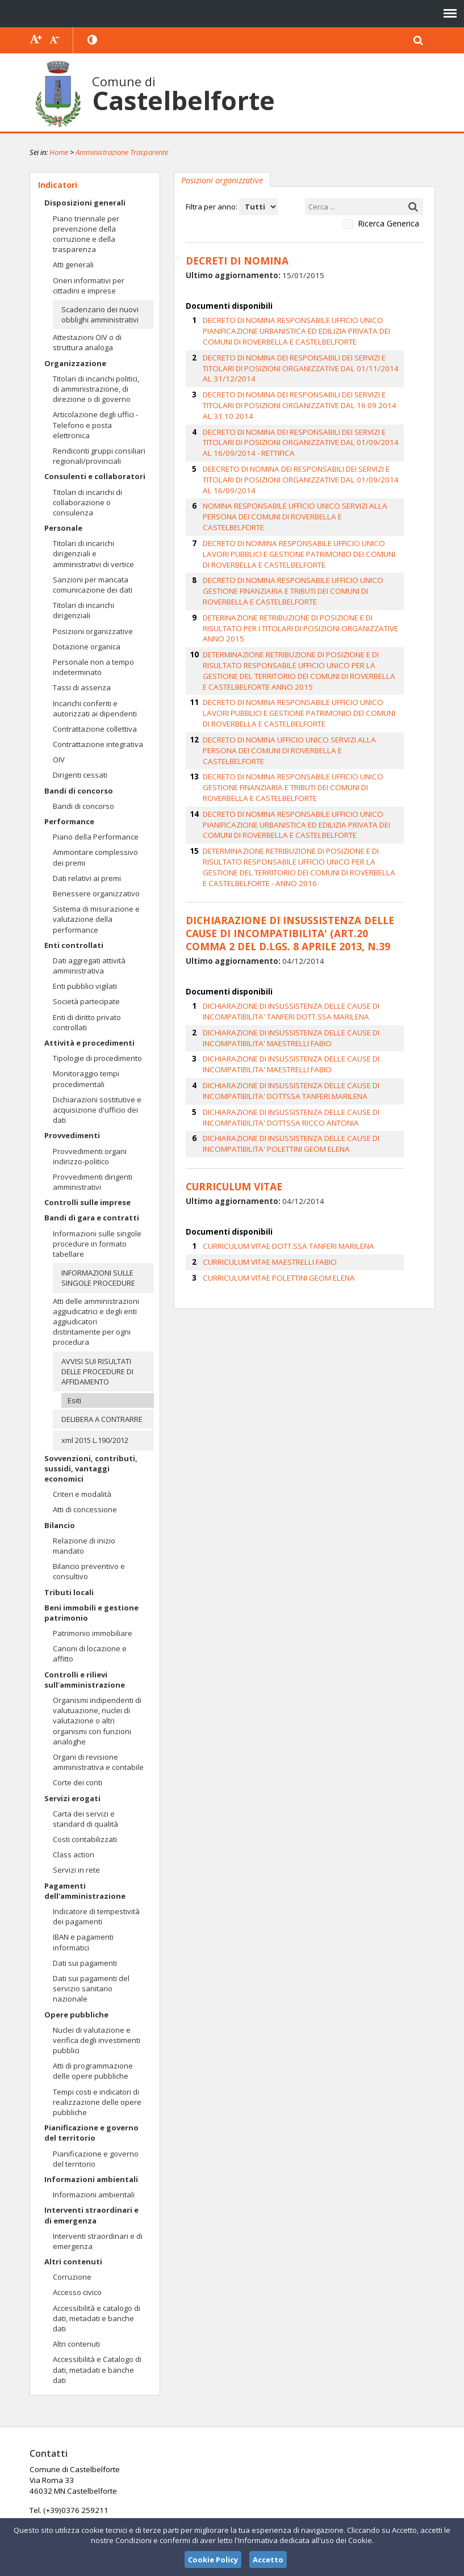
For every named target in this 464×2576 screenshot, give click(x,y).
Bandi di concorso (78, 791)
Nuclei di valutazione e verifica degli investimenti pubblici (96, 2040)
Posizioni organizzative (93, 631)
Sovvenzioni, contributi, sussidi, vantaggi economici (90, 1468)
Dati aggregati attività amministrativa (89, 965)
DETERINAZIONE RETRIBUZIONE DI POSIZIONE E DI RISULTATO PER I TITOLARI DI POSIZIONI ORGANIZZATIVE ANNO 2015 (306, 571)
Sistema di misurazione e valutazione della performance (96, 919)
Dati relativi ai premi (87, 878)
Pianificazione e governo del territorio (91, 2132)
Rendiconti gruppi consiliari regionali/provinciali (99, 456)
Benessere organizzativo (96, 893)
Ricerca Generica (388, 223)
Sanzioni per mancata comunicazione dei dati (92, 584)
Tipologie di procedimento (97, 1058)
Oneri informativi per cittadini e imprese (88, 285)
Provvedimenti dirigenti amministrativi (92, 1182)
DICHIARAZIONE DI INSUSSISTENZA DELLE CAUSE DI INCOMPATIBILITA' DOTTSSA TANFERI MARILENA (288, 1005)
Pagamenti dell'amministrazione (85, 1891)
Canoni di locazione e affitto (90, 1653)
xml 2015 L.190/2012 (94, 1440)
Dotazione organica (86, 646)
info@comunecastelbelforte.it (240, 2490)
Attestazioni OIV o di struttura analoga (87, 342)
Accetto (268, 2559)
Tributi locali (69, 1592)
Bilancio (59, 1525)
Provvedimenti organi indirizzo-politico (90, 1156)
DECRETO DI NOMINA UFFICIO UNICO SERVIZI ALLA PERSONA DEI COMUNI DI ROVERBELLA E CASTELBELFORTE (309, 679)
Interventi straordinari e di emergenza (91, 2215)
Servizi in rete (76, 1870)
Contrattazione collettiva (95, 729)
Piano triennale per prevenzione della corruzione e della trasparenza (86, 234)
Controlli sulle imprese (87, 1202)
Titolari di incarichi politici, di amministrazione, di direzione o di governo (96, 389)
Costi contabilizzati (85, 1839)
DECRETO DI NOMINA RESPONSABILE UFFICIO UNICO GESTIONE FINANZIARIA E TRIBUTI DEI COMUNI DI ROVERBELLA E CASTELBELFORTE (308, 540)
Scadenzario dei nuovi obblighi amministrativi (100, 314)
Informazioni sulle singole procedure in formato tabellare (97, 1243)
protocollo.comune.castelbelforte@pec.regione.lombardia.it (230, 2516)
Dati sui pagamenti (85, 1963)
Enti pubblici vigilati (85, 986)
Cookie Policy (213, 2559)
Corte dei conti (77, 1782)
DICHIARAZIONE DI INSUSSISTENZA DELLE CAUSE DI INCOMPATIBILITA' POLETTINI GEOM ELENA (288, 1057)
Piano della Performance (96, 837)
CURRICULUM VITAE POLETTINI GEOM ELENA (276, 1188)
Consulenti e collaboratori (94, 476)
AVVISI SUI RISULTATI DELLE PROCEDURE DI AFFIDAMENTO (97, 1371)
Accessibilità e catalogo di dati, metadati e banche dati (96, 2318)
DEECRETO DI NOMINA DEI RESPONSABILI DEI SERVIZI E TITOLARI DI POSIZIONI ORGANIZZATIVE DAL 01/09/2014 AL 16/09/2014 (310, 447)
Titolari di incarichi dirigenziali (83, 610)
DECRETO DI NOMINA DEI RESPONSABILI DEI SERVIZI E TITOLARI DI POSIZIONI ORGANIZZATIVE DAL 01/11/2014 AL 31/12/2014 (308, 360)
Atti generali (73, 264)
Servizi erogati (72, 1798)
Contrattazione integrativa (98, 744)
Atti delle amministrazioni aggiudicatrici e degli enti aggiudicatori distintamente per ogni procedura (96, 1322)
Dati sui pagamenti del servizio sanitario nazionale (91, 1988)
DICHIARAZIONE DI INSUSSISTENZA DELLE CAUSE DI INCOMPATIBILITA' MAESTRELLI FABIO (288, 953)
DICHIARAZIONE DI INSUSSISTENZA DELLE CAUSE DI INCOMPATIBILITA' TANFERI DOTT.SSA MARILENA (288, 928)
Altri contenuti (73, 2261)
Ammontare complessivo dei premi (95, 857)
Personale (63, 528)
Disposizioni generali (85, 203)
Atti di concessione (85, 1509)
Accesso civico (77, 2292)
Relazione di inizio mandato (84, 1545)
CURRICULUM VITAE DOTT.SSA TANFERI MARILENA (286, 1157)
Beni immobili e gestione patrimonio (91, 1612)
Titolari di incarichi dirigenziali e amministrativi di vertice (93, 553)
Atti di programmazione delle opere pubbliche (93, 2071)
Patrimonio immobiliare (92, 1633)
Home (58, 152)
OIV (59, 759)
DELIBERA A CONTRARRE (102, 1419)
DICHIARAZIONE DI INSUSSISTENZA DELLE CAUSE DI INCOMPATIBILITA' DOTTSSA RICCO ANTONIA (288, 1031)
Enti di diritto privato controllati (87, 1022)
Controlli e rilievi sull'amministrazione (84, 1679)
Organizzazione (75, 363)
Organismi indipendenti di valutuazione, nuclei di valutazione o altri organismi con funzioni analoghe (97, 1721)
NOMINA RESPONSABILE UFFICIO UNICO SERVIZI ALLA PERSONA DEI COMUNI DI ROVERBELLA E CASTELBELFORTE (309, 473)
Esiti (74, 1400)
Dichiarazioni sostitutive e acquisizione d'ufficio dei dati (97, 1109)
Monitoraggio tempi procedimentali (86, 1078)
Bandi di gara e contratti (91, 1218)
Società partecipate (86, 1001)
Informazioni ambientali (91, 2179)
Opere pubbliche (76, 2014)
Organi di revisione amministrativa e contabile (98, 1762)
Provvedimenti (72, 1135)
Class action (73, 1854)
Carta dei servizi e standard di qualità (85, 1819)
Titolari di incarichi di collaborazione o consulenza (87, 502)
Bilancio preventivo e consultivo (89, 1571)
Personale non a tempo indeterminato (93, 667)
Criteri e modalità (82, 1494)
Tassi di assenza (82, 687)
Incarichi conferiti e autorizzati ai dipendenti (95, 708)
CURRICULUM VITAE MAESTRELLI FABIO (267, 1172)
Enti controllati (73, 945)
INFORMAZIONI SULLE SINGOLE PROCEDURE (98, 1278)
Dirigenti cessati (80, 775)
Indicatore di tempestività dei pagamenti (96, 1916)
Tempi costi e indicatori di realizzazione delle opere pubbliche (97, 2102)
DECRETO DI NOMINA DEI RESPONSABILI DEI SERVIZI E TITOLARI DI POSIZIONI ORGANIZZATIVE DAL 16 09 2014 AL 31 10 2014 (308, 385)
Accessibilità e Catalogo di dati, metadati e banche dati (97, 2369)
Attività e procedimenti (89, 1043)
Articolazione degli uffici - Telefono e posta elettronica (95, 424)
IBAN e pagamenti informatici (83, 1942)
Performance (69, 821)
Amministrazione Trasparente (122, 152)
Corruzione (72, 2277)
